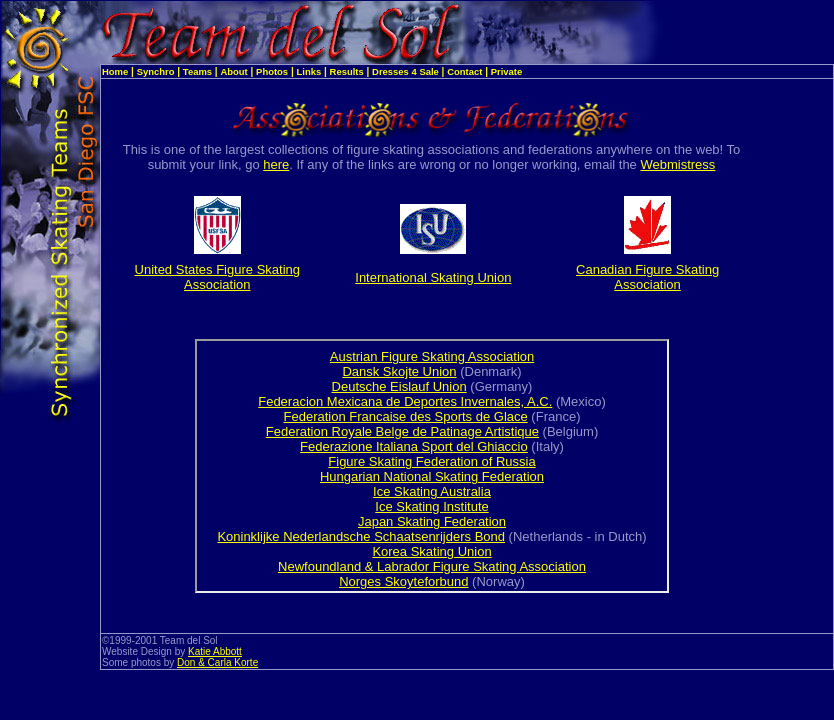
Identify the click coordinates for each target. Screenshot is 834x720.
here (276, 164)
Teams (197, 71)
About (233, 71)
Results (347, 71)
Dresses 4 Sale (405, 71)
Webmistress (677, 164)
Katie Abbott (215, 651)
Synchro (156, 71)
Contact (464, 71)
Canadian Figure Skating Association (647, 277)
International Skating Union (433, 277)
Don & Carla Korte (217, 662)
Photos (272, 71)
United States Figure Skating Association (217, 277)
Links (309, 71)
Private (507, 71)
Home (115, 71)
